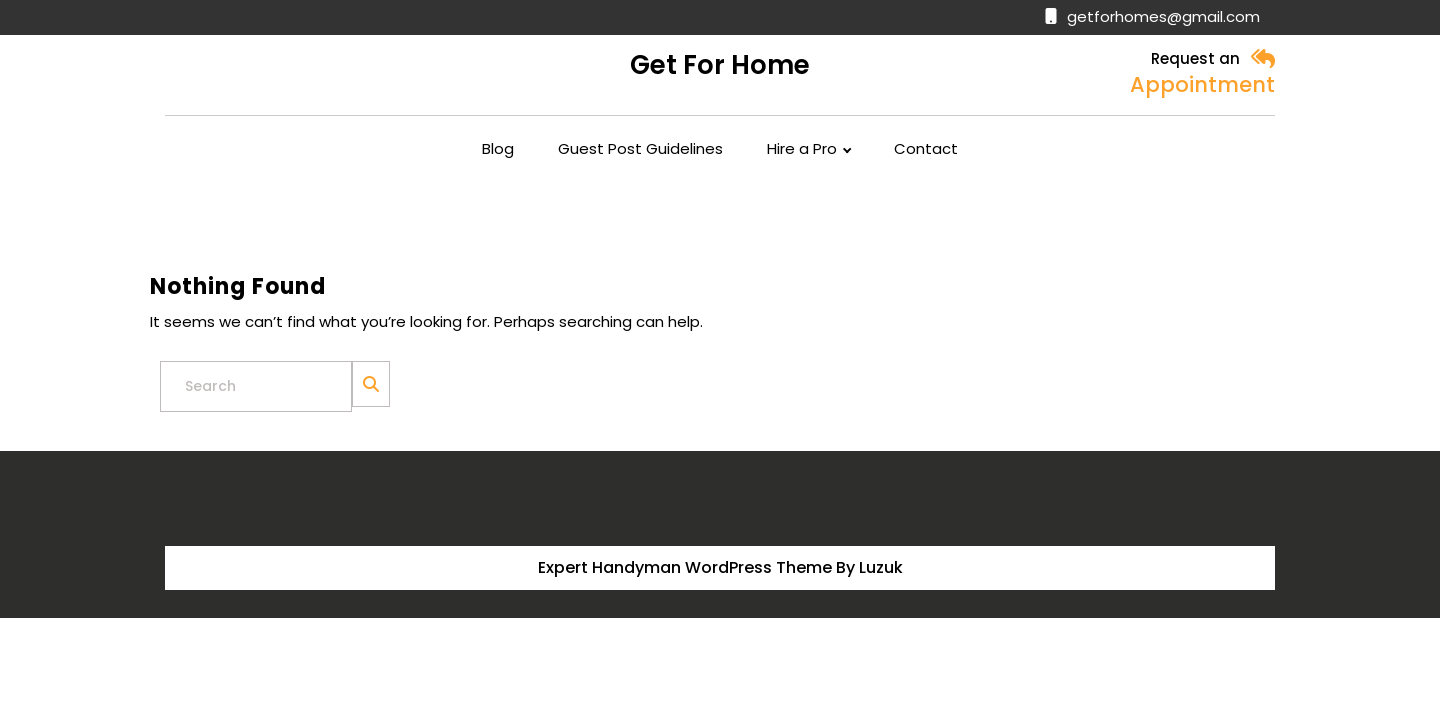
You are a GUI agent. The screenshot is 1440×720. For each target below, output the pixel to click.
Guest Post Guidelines (640, 149)
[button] (1262, 59)
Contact (926, 149)
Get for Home (720, 65)
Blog (498, 149)
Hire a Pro (802, 149)
